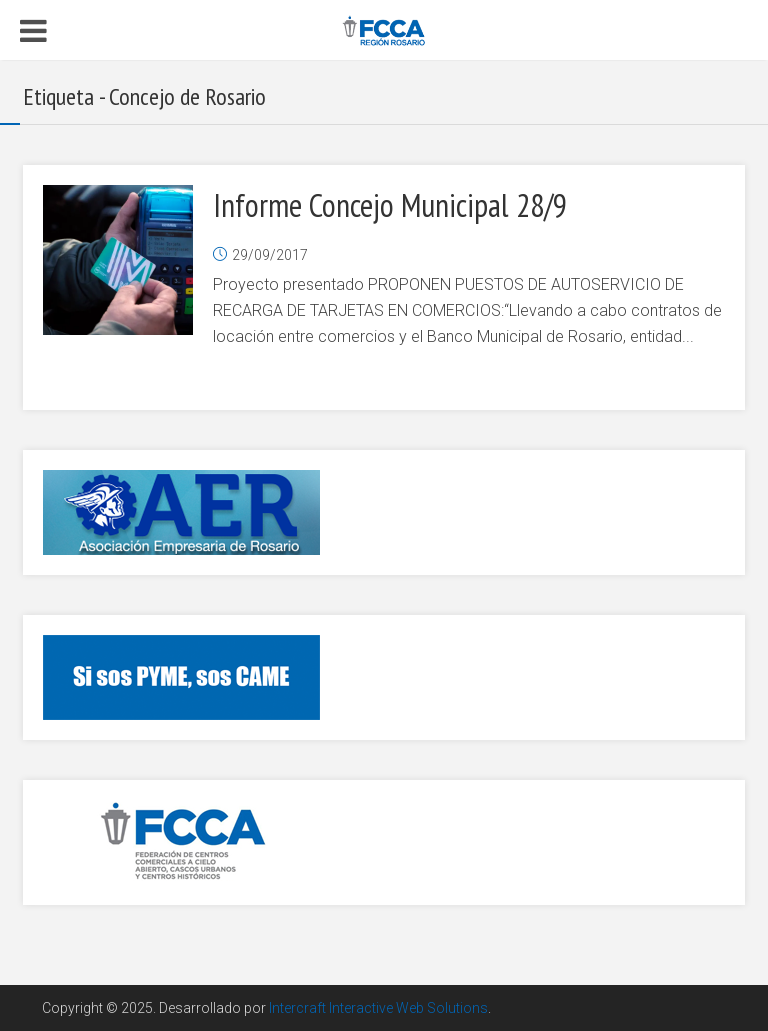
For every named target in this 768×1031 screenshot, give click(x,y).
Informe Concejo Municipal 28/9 (390, 205)
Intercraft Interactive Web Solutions (378, 1008)
